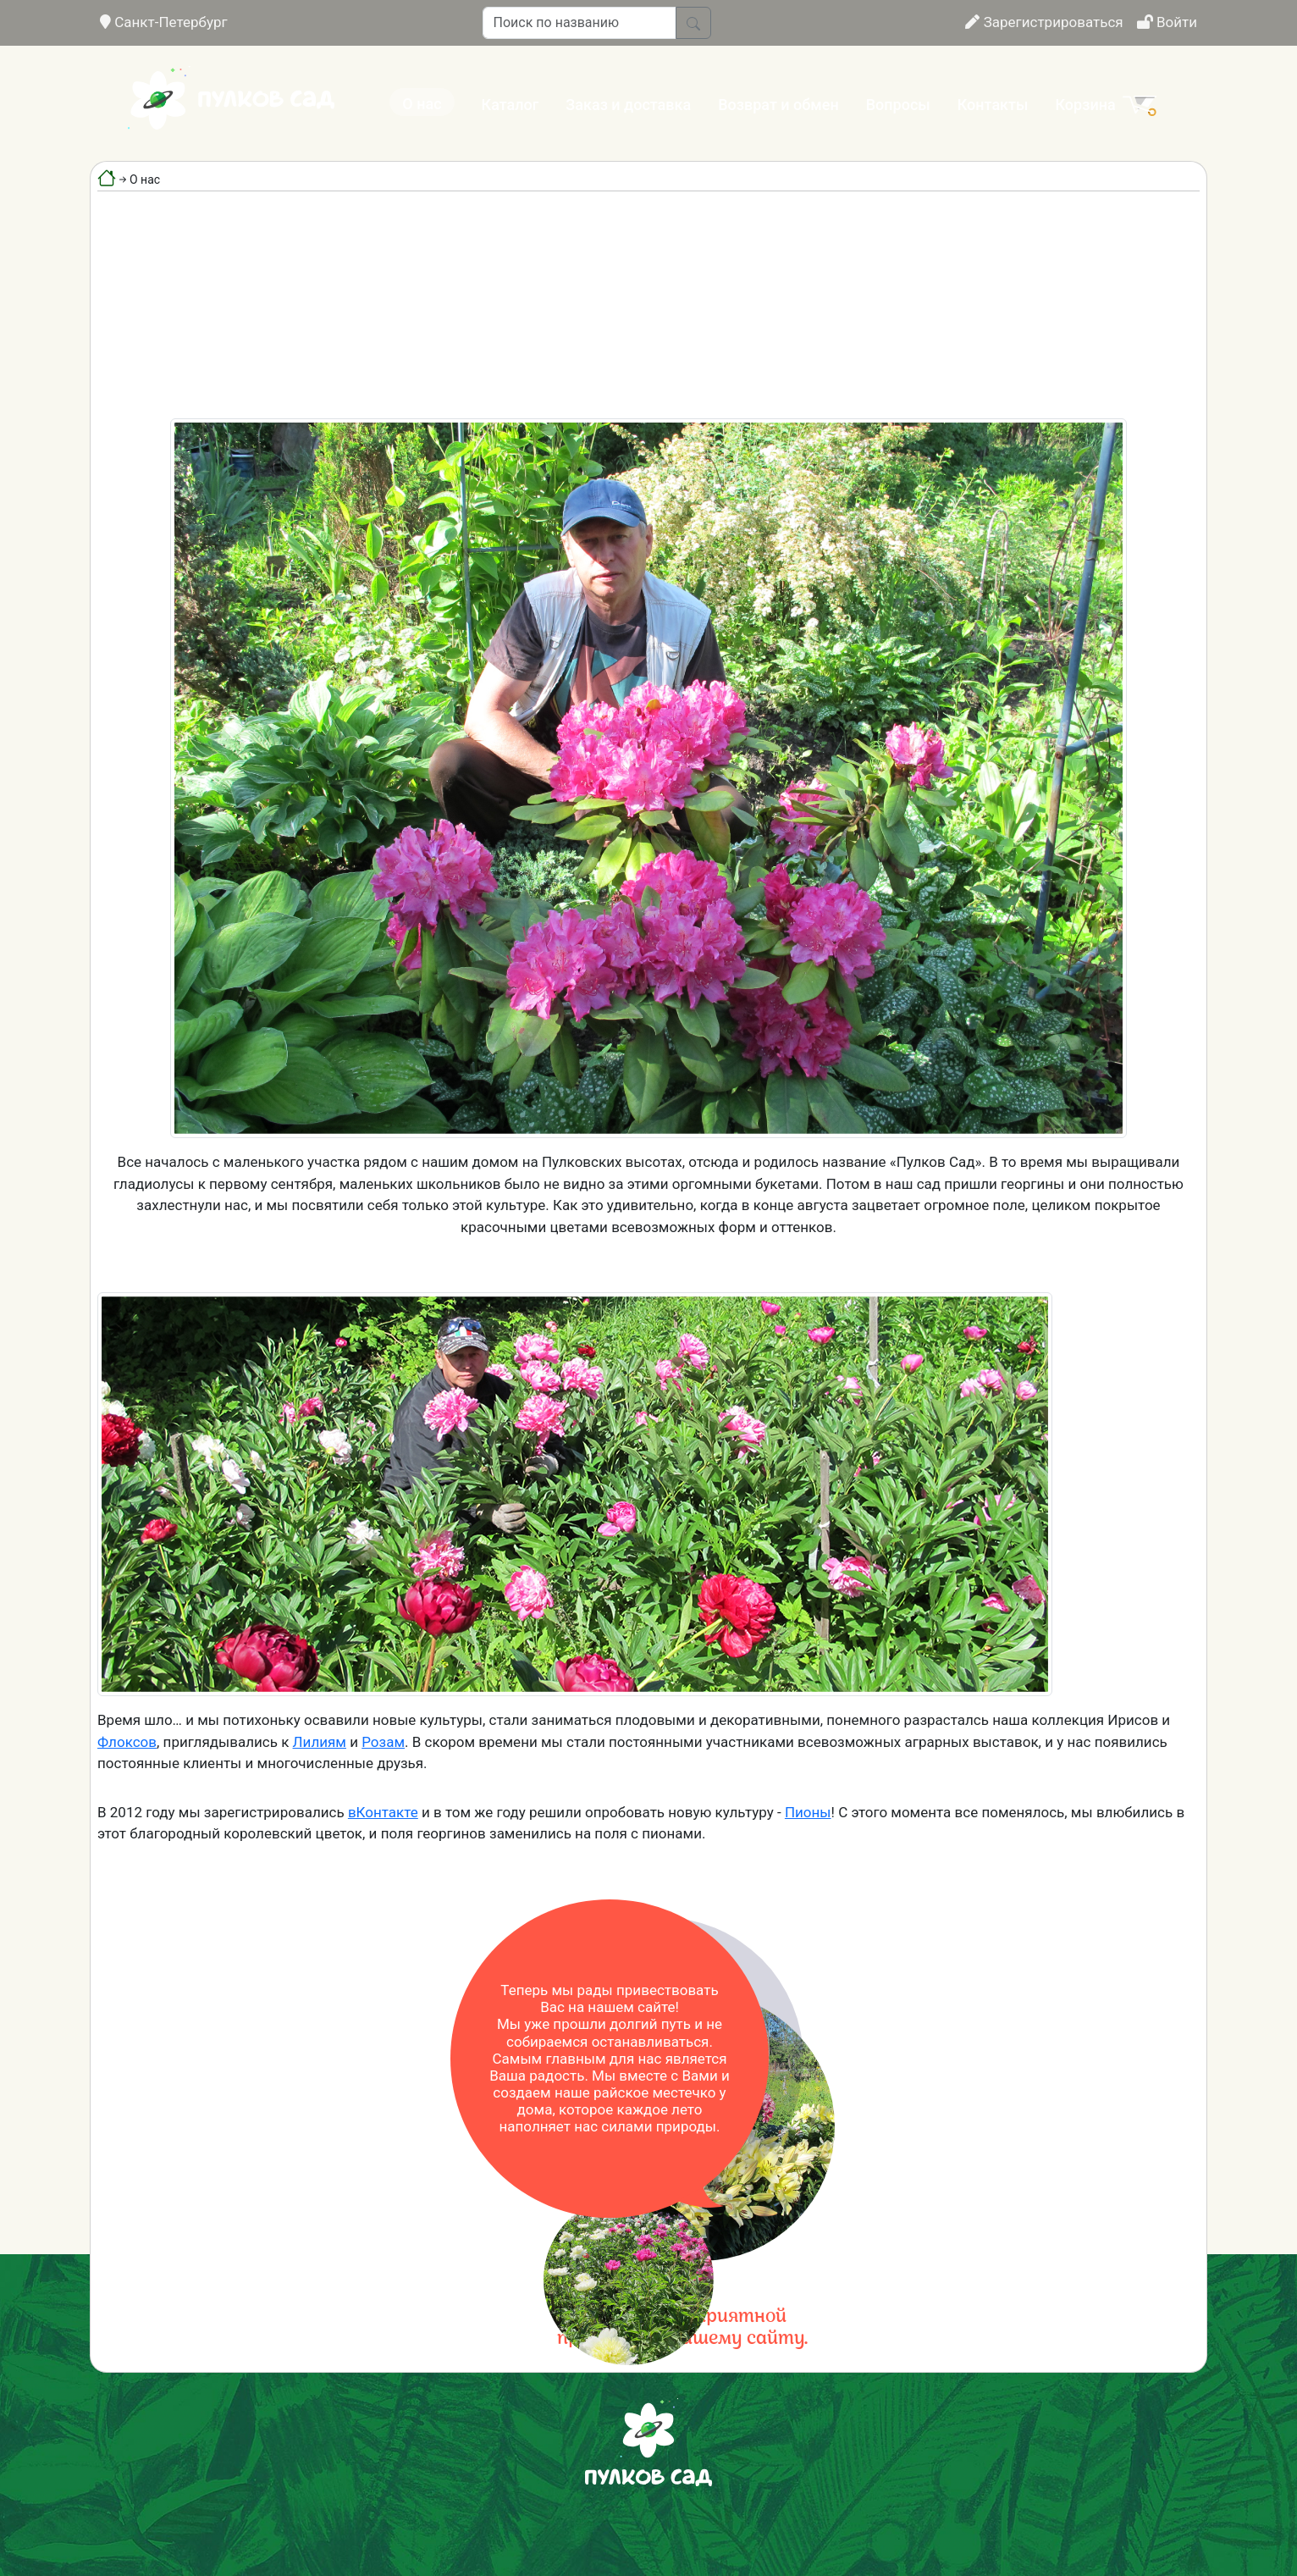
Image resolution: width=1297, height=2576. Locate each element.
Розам (383, 1741)
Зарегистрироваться (1044, 22)
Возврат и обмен (778, 104)
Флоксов (127, 1741)
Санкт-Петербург (164, 22)
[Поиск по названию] (579, 23)
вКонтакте (383, 1812)
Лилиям (319, 1741)
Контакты (993, 104)
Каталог (510, 104)
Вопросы (898, 104)
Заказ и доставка (628, 104)
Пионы (808, 1812)
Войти (1167, 22)
